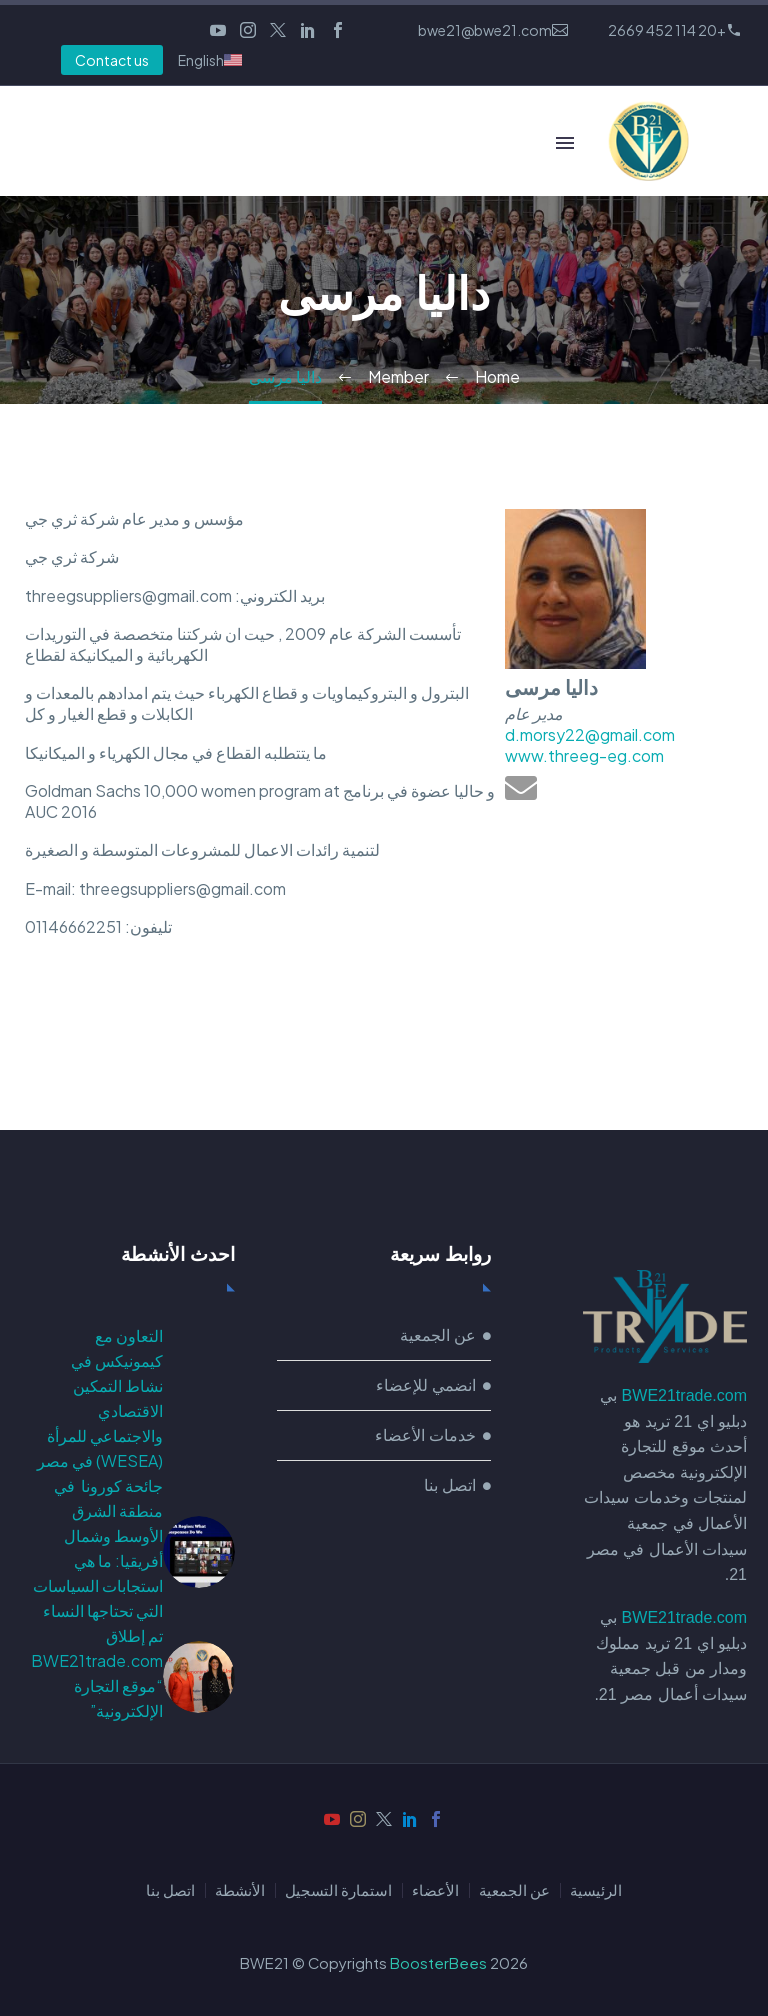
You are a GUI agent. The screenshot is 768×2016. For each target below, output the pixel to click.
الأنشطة (240, 1890)
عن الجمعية (514, 1890)
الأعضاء (435, 1890)
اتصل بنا (170, 1890)
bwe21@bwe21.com (485, 30)
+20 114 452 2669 (667, 30)
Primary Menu (565, 143)
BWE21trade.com (684, 1395)
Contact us (112, 60)
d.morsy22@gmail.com (590, 734)
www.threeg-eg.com (584, 755)
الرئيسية (596, 1890)
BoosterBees (438, 1963)
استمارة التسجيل (338, 1890)
